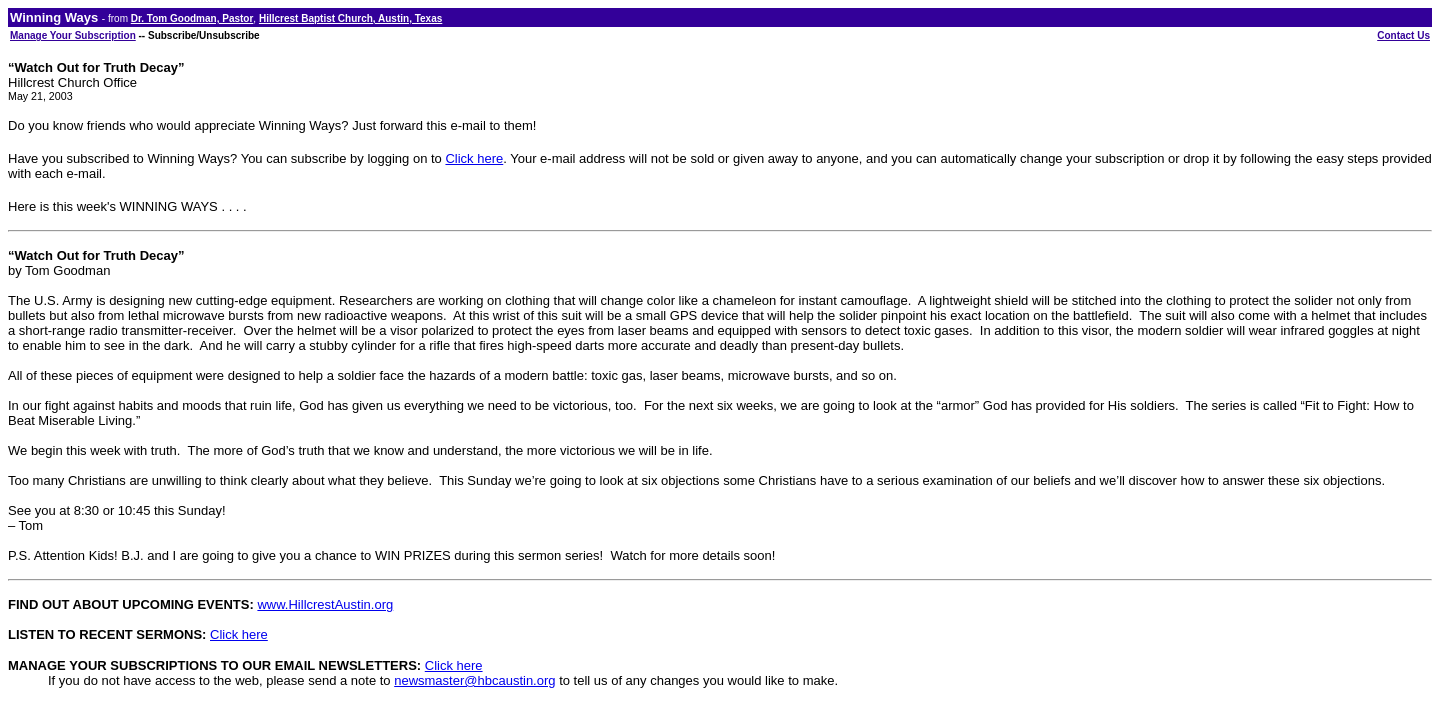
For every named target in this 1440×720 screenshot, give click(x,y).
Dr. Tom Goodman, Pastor (192, 18)
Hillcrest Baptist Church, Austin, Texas (350, 18)
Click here (474, 158)
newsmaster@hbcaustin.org (474, 680)
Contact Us (1403, 35)
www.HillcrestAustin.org (325, 604)
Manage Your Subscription (73, 35)
